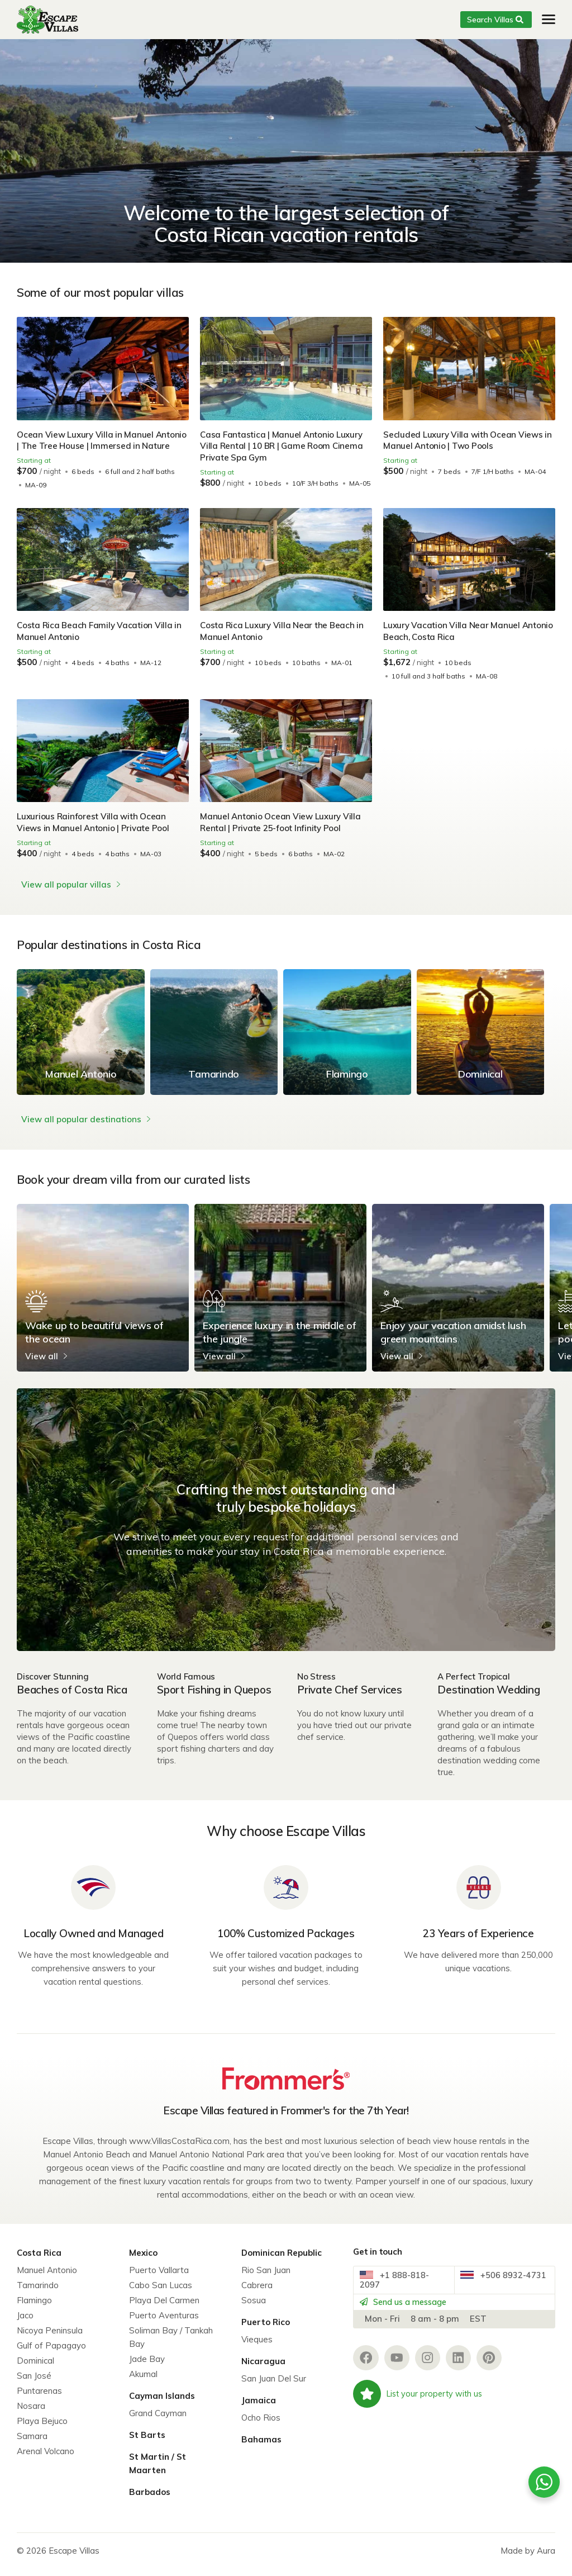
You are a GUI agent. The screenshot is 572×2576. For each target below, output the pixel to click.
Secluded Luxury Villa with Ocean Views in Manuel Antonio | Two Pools (469, 440)
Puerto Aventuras (164, 2322)
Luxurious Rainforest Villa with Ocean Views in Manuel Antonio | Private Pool (95, 833)
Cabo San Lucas (160, 2292)
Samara (32, 2443)
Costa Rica (39, 2260)
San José (34, 2383)
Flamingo (34, 2307)
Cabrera (257, 2292)
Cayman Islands (162, 2403)
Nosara (31, 2413)
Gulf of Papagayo (51, 2352)
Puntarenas (39, 2398)
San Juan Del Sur (273, 2385)
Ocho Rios (260, 2425)
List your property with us (420, 2418)
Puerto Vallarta (159, 2277)
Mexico (143, 2260)
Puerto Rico (265, 2329)
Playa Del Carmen (164, 2307)
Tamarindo (38, 2292)
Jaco (25, 2322)
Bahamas (261, 2446)
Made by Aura (527, 2558)
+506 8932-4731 (499, 2291)
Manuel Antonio (47, 2277)
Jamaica (258, 2407)
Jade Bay (147, 2366)
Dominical (35, 2367)
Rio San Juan (265, 2277)
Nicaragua (263, 2368)
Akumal (143, 2381)
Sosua (253, 2307)
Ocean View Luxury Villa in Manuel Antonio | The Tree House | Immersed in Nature (96, 446)
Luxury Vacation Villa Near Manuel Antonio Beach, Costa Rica (452, 642)
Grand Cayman (158, 2420)
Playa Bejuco (42, 2428)
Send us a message (412, 2320)
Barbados (149, 2499)
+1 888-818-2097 (399, 2291)
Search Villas (489, 20)
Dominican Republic (281, 2260)
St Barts (147, 2442)
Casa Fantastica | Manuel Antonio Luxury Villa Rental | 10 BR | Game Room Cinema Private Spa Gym (284, 446)
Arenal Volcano (45, 2458)
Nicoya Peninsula (50, 2337)
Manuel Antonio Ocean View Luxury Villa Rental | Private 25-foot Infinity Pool (282, 833)
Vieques (257, 2346)
